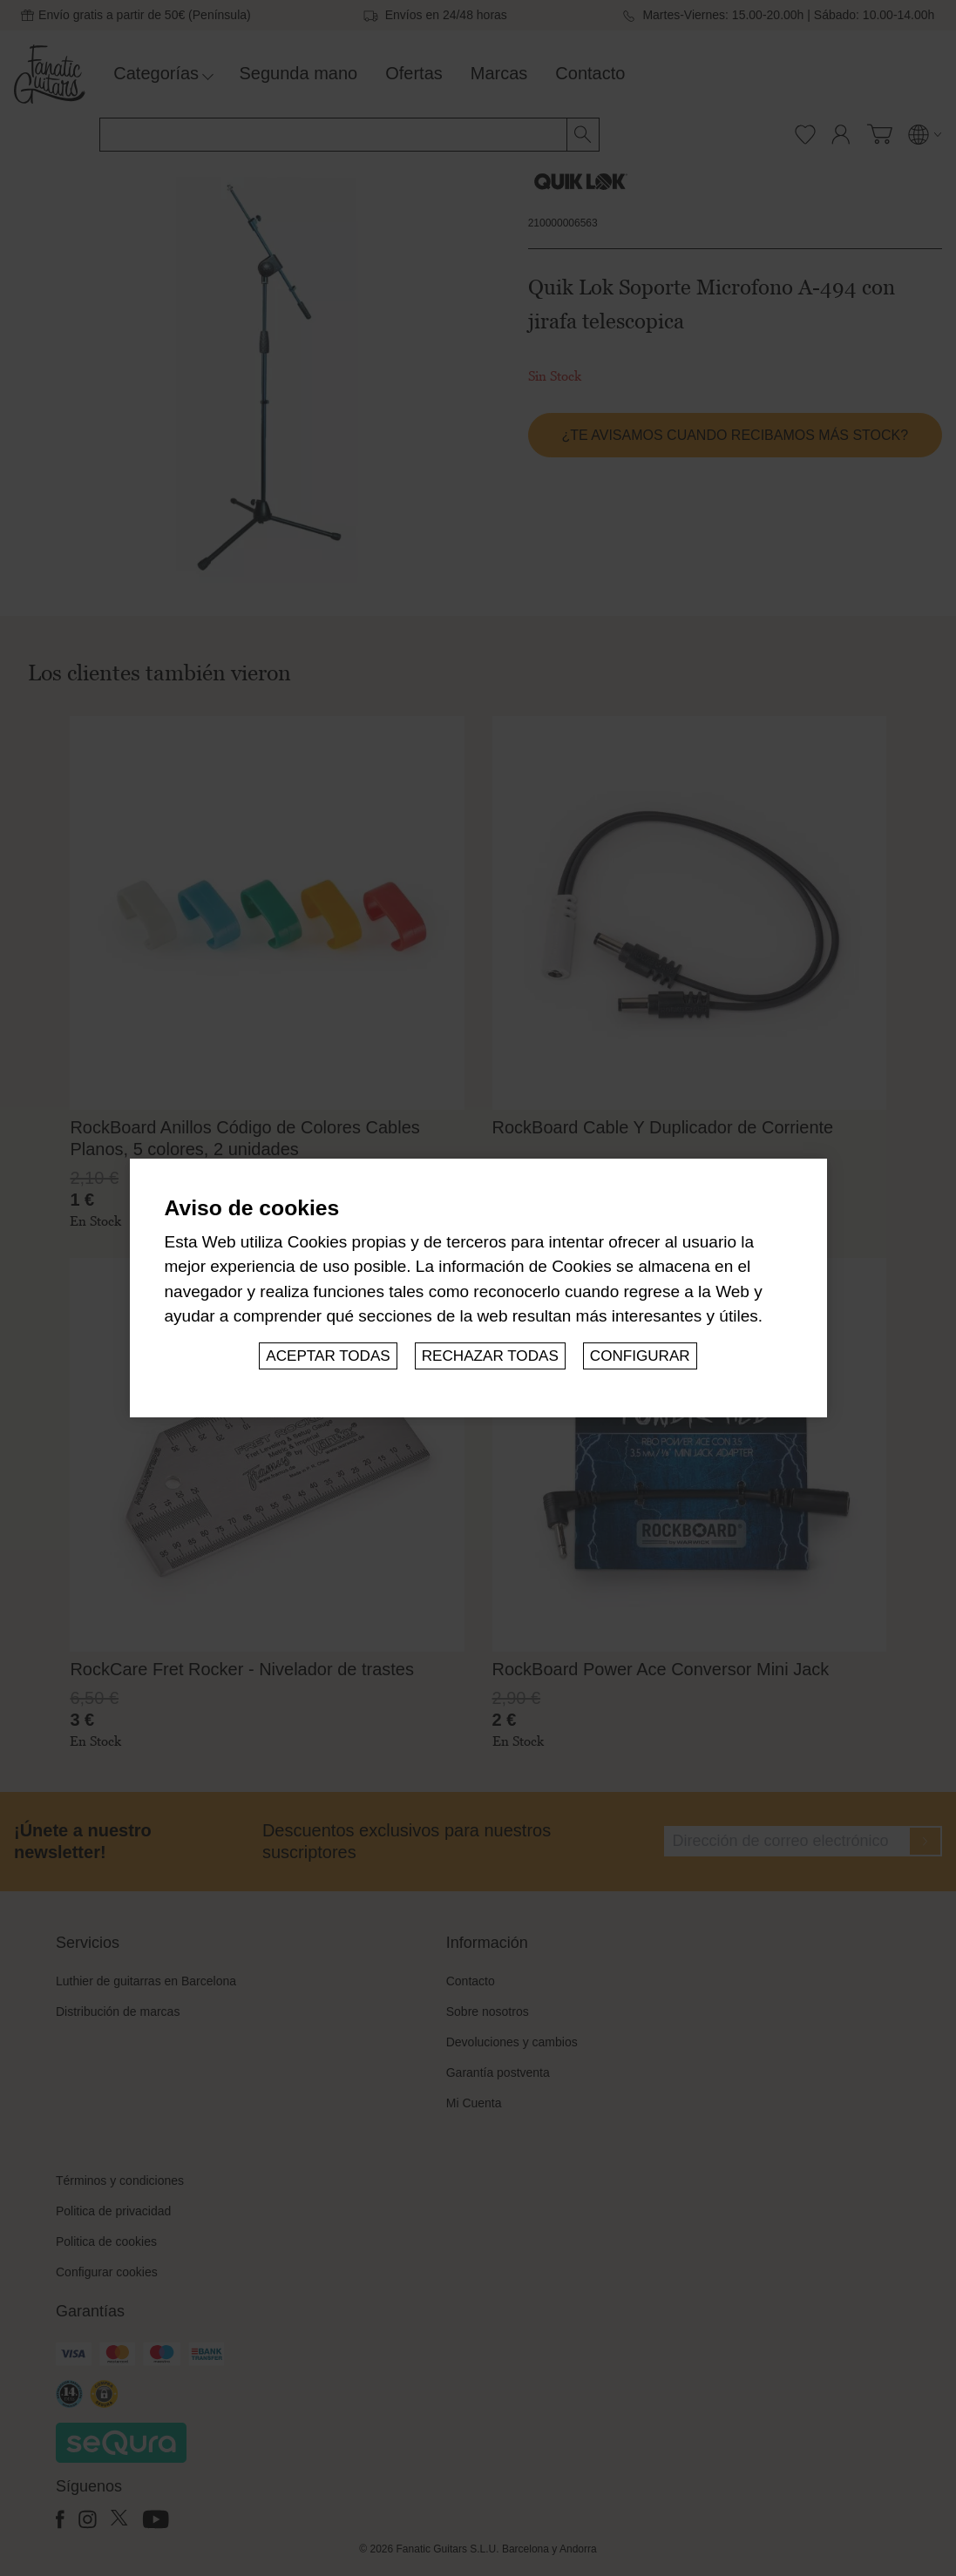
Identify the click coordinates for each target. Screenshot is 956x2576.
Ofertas (414, 73)
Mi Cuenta (474, 2103)
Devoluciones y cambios (512, 2042)
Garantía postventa (498, 2072)
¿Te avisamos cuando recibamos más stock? (734, 435)
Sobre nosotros (487, 2011)
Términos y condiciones (120, 2180)
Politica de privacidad (113, 2211)
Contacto (590, 73)
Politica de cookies (106, 2241)
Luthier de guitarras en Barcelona (146, 1981)
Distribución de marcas (118, 2011)
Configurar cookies (107, 2272)
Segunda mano (299, 73)
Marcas (499, 73)
